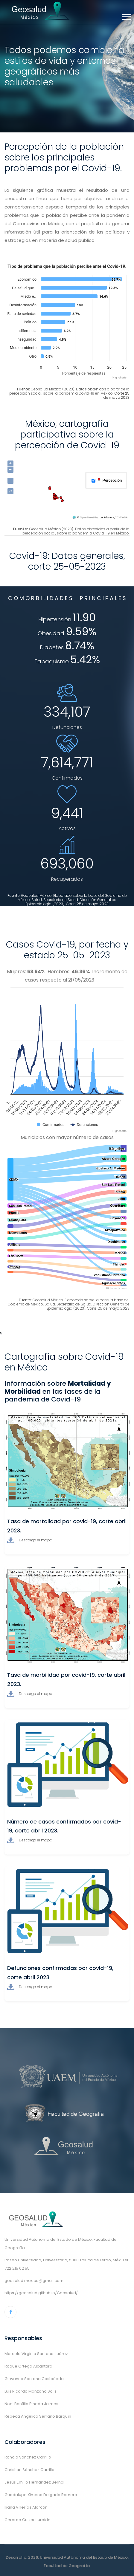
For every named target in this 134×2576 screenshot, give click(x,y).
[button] (126, 16)
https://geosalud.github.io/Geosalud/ (41, 2293)
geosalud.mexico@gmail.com (33, 2280)
